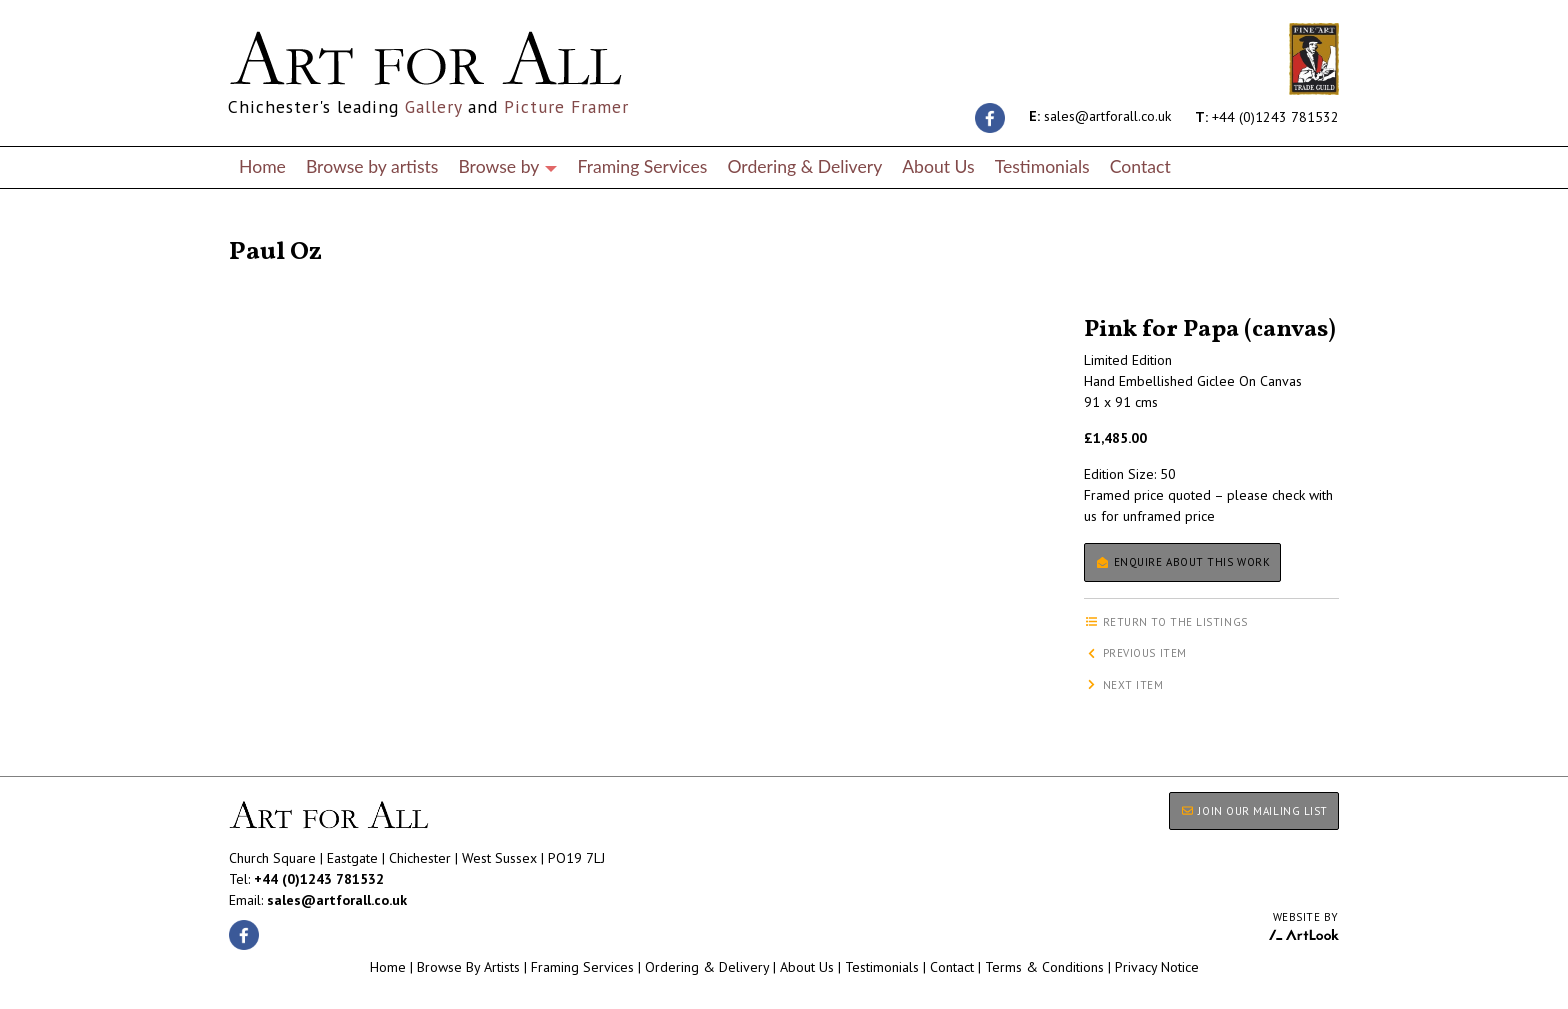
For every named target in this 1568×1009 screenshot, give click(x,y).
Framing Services (642, 166)
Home (262, 166)
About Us (938, 166)
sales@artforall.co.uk (1100, 116)
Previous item (1135, 653)
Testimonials (1042, 166)
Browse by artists (372, 166)
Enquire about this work (1182, 562)
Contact (1140, 166)
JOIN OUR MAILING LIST (1254, 811)
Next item (1124, 685)
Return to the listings (301, 228)
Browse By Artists (468, 967)
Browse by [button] (507, 166)
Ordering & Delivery (804, 166)
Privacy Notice (1157, 967)
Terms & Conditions (1044, 967)
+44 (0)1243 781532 (1267, 116)
